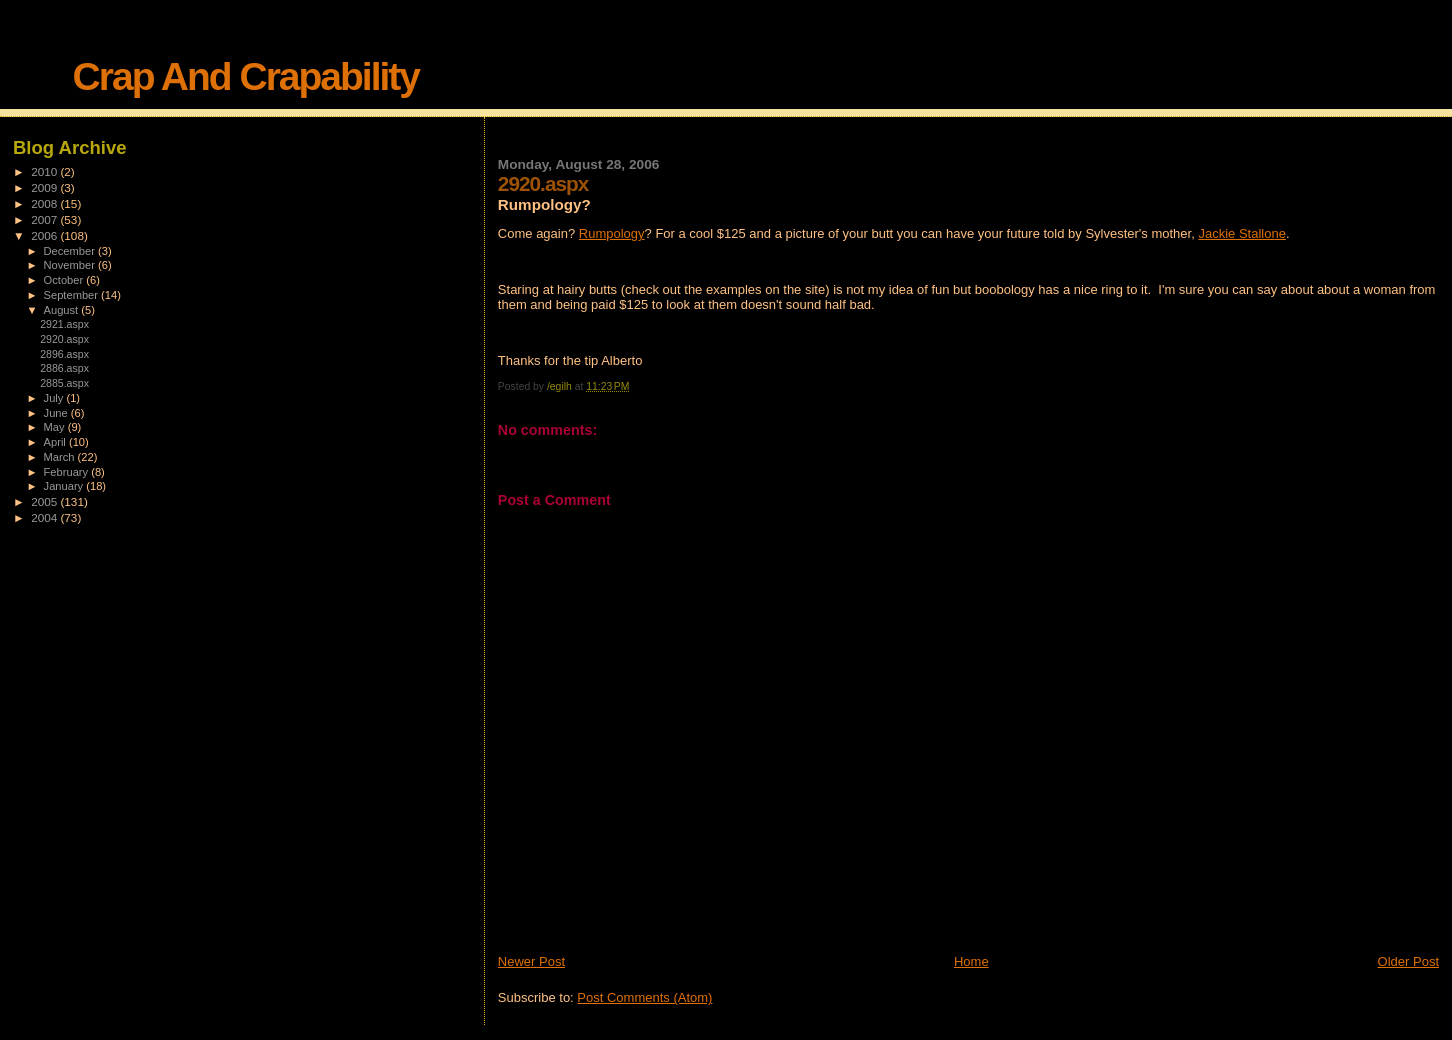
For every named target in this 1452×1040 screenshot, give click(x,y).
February (68, 472)
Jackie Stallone (1241, 233)
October (65, 280)
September (73, 295)
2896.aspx (64, 354)
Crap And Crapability (246, 76)
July (55, 398)
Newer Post (531, 961)
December (71, 251)
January (65, 486)
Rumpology (612, 233)
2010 (45, 171)
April (56, 442)
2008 (45, 203)
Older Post (1408, 961)
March (61, 457)
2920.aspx (64, 339)
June (57, 413)
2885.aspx (64, 383)
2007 (45, 219)
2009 (45, 187)
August (63, 310)
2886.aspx (64, 368)
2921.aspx (64, 324)
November (71, 265)
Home (971, 961)
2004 (45, 517)
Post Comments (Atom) (644, 997)
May (56, 427)
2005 (45, 501)
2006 (45, 235)
